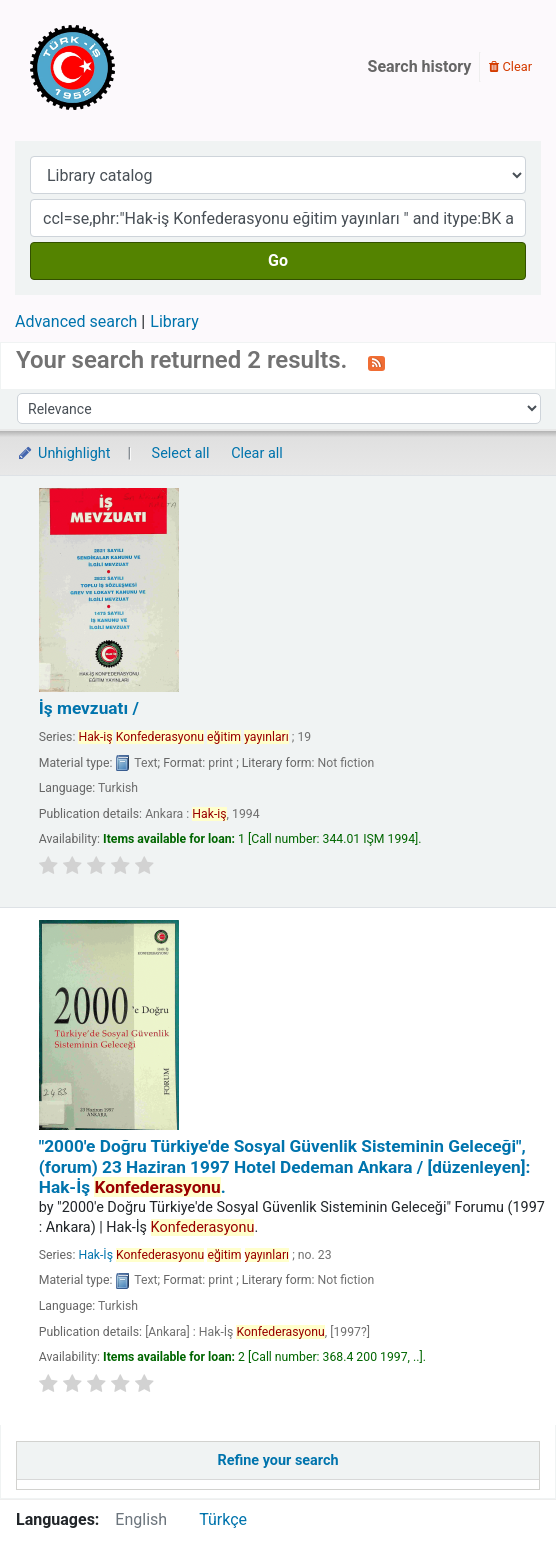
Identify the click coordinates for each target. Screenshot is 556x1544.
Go (278, 260)
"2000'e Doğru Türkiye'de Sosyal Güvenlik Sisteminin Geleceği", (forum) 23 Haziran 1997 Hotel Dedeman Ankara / (285, 1166)
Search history (420, 66)
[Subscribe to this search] (376, 362)
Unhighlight (63, 453)
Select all (181, 453)
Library (174, 321)
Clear (510, 66)
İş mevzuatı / (89, 708)
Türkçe (223, 1519)
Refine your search (278, 1460)
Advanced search (76, 321)
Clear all (257, 453)
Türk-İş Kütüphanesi (130, 67)
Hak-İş (183, 1255)
